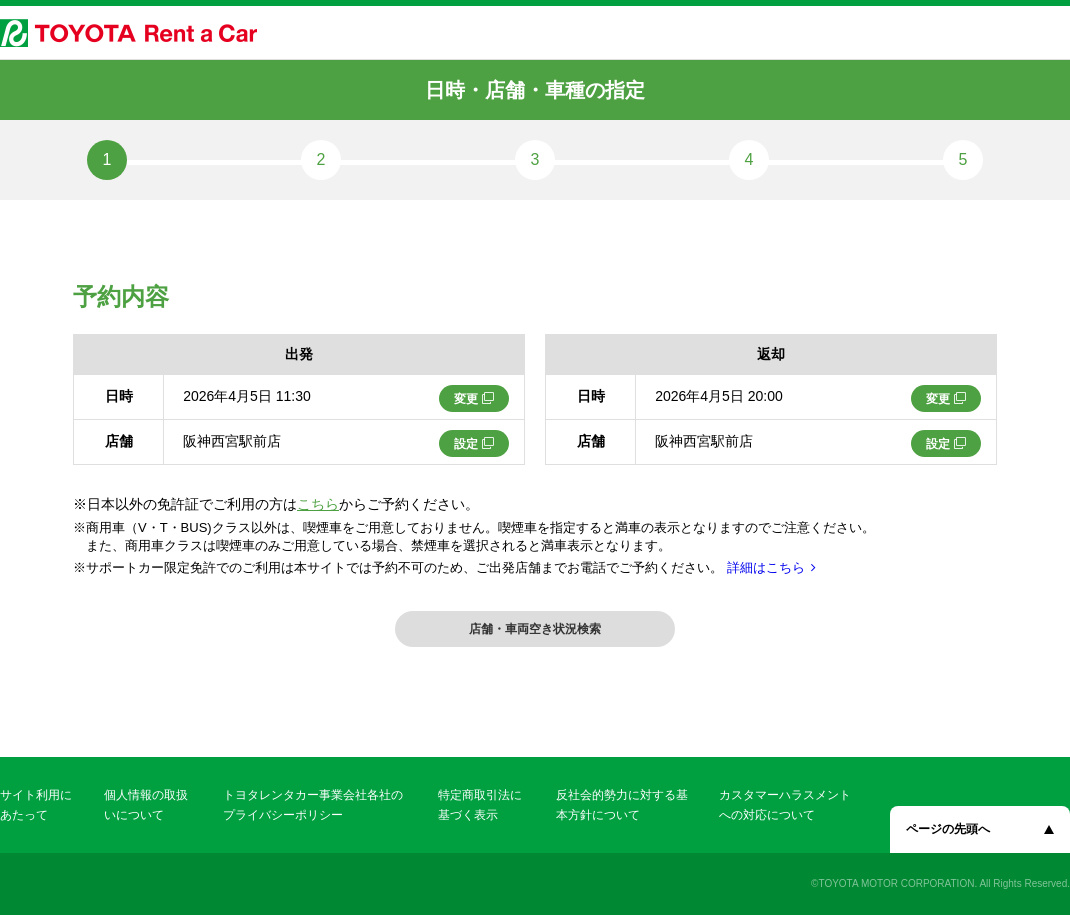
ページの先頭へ (948, 829)
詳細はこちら (766, 567)
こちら (318, 504)
